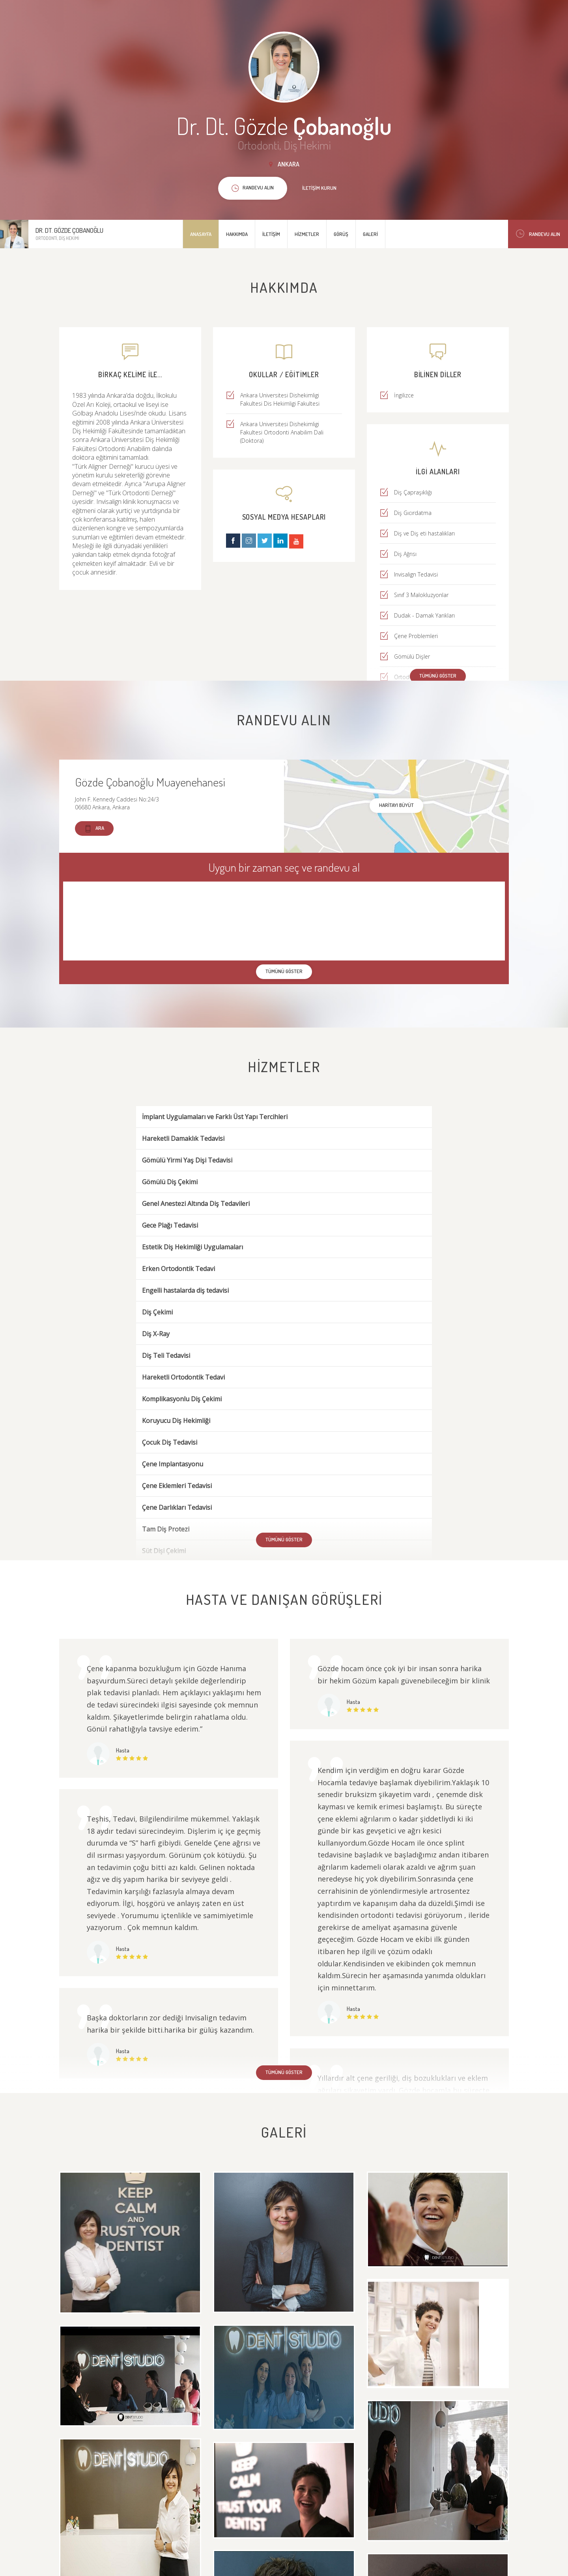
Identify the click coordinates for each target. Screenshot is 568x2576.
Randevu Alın (538, 234)
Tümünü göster (437, 675)
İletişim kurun (319, 188)
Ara (94, 828)
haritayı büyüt (396, 805)
